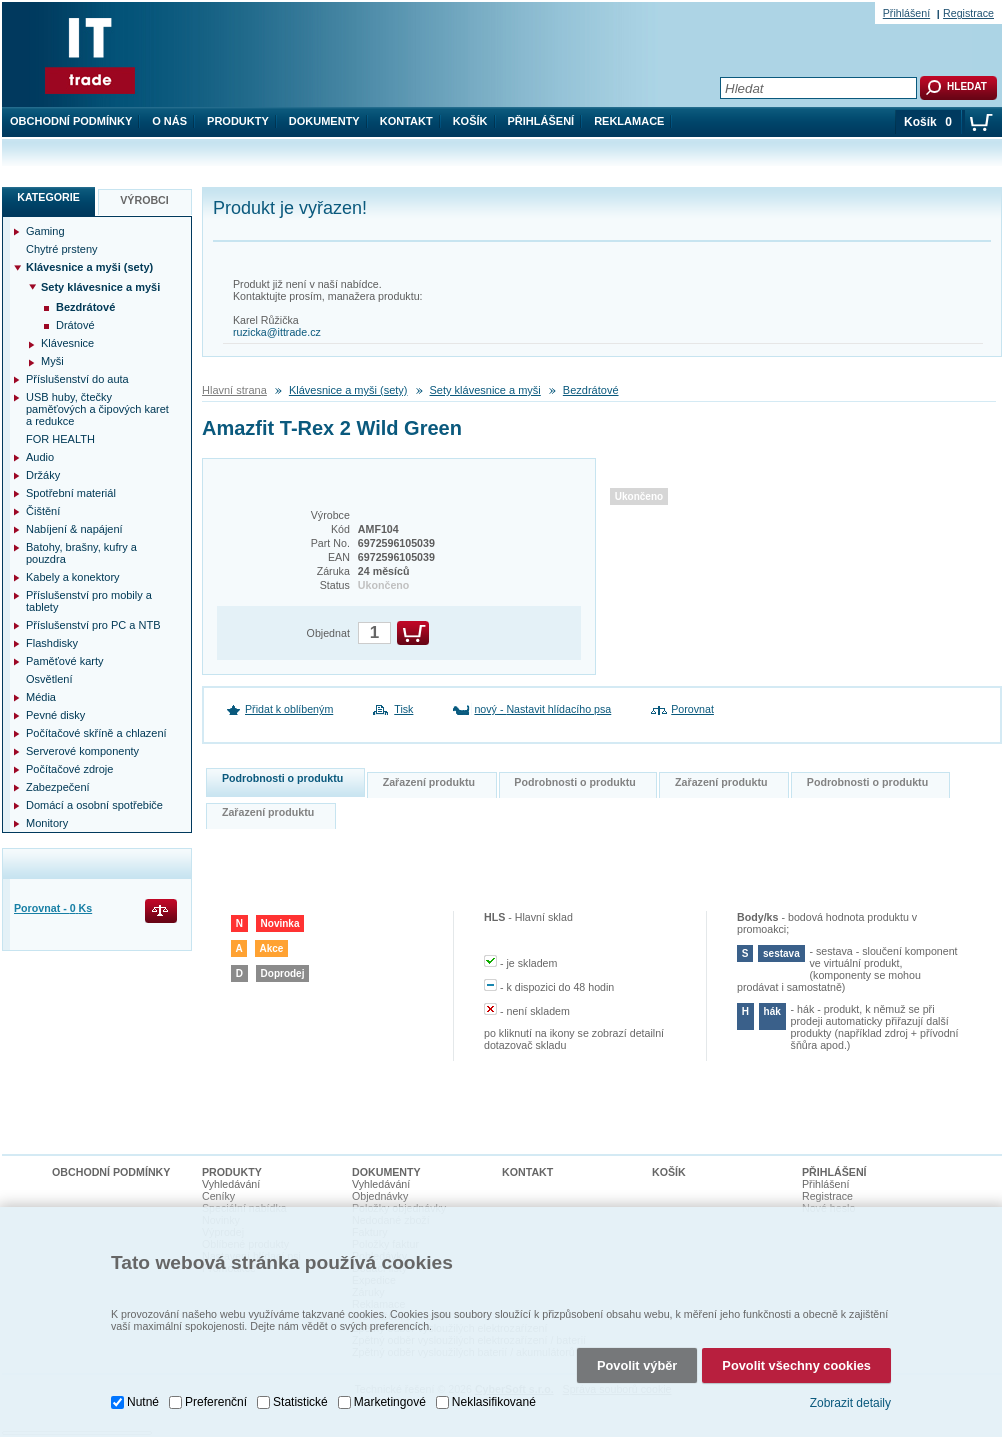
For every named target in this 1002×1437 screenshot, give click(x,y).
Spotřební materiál (71, 493)
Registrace (968, 13)
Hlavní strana (234, 390)
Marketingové (390, 1397)
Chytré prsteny (62, 249)
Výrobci (144, 200)
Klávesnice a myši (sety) (348, 390)
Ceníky (218, 1196)
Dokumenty (324, 121)
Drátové (75, 325)
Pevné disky (55, 715)
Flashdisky (52, 643)
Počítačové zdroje (69, 769)
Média (41, 697)
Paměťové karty (65, 661)
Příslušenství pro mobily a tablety (89, 601)
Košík (470, 121)
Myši (52, 361)
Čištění (43, 511)
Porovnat (692, 709)
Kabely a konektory (73, 577)
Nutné (143, 1397)
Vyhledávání (231, 1184)
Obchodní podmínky (71, 121)
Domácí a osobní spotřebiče (94, 805)
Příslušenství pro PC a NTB (93, 625)
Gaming (45, 231)
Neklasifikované (494, 1397)
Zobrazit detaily (850, 1398)
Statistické (300, 1397)
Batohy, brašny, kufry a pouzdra (81, 553)
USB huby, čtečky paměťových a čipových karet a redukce (97, 409)
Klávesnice (67, 343)
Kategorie (48, 197)
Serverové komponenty (82, 751)
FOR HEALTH (60, 439)
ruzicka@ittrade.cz (277, 332)
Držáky (43, 475)
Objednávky (380, 1196)
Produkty (238, 121)
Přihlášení (541, 121)
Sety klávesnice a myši (485, 390)
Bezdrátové (591, 390)
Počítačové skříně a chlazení (96, 733)
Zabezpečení (58, 787)
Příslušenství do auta (77, 379)
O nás (169, 121)
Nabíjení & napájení (74, 529)
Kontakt (406, 121)
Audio (40, 457)
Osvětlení (49, 679)
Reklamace (629, 121)
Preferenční (216, 1397)
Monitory (47, 823)
